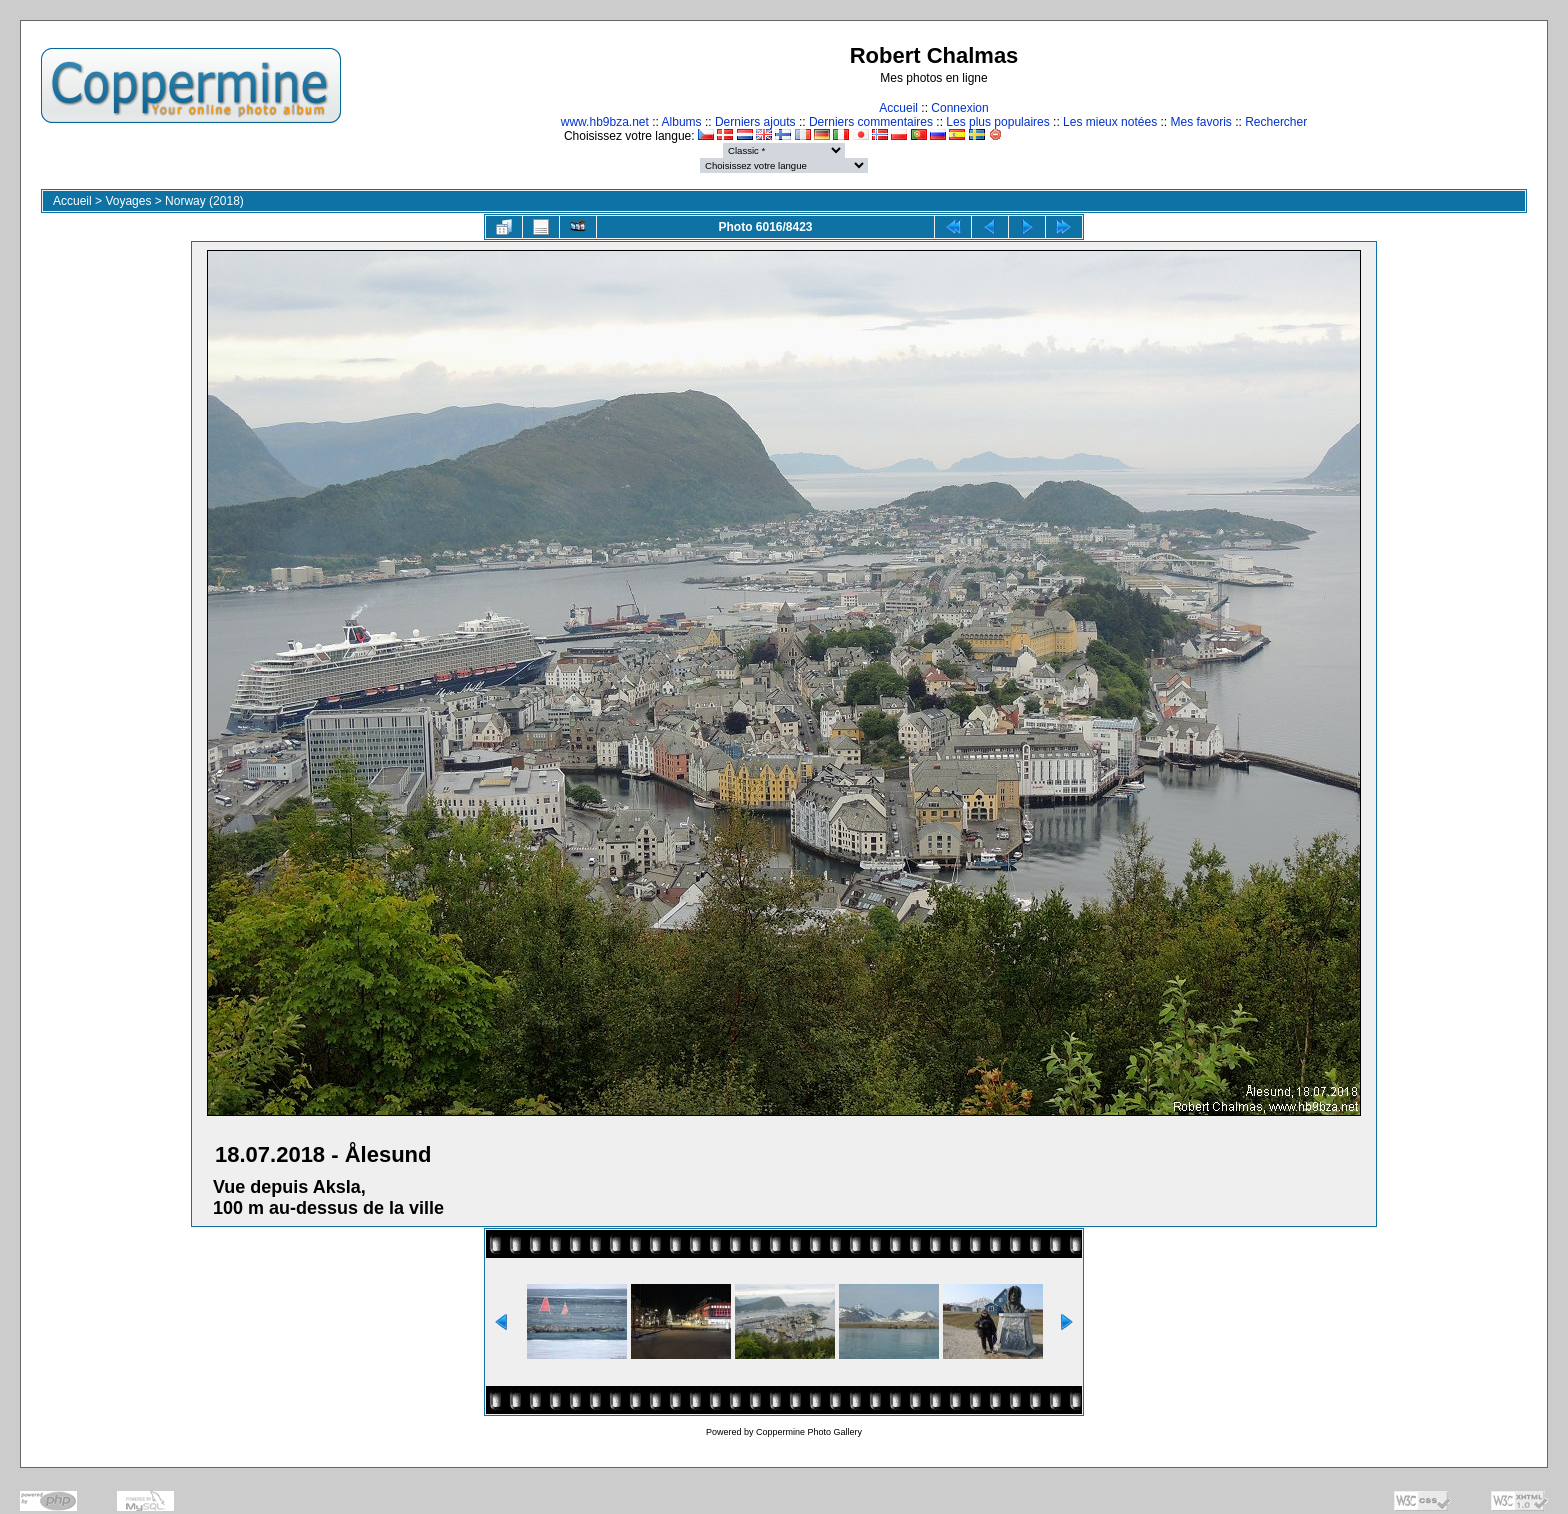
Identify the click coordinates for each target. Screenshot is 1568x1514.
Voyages (128, 201)
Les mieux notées (1110, 122)
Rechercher (1276, 122)
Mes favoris (1200, 122)
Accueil (898, 108)
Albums (682, 122)
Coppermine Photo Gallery (809, 1432)
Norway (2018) (204, 201)
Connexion (959, 108)
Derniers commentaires (871, 122)
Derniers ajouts (755, 122)
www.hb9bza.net (605, 122)
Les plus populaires (997, 122)
